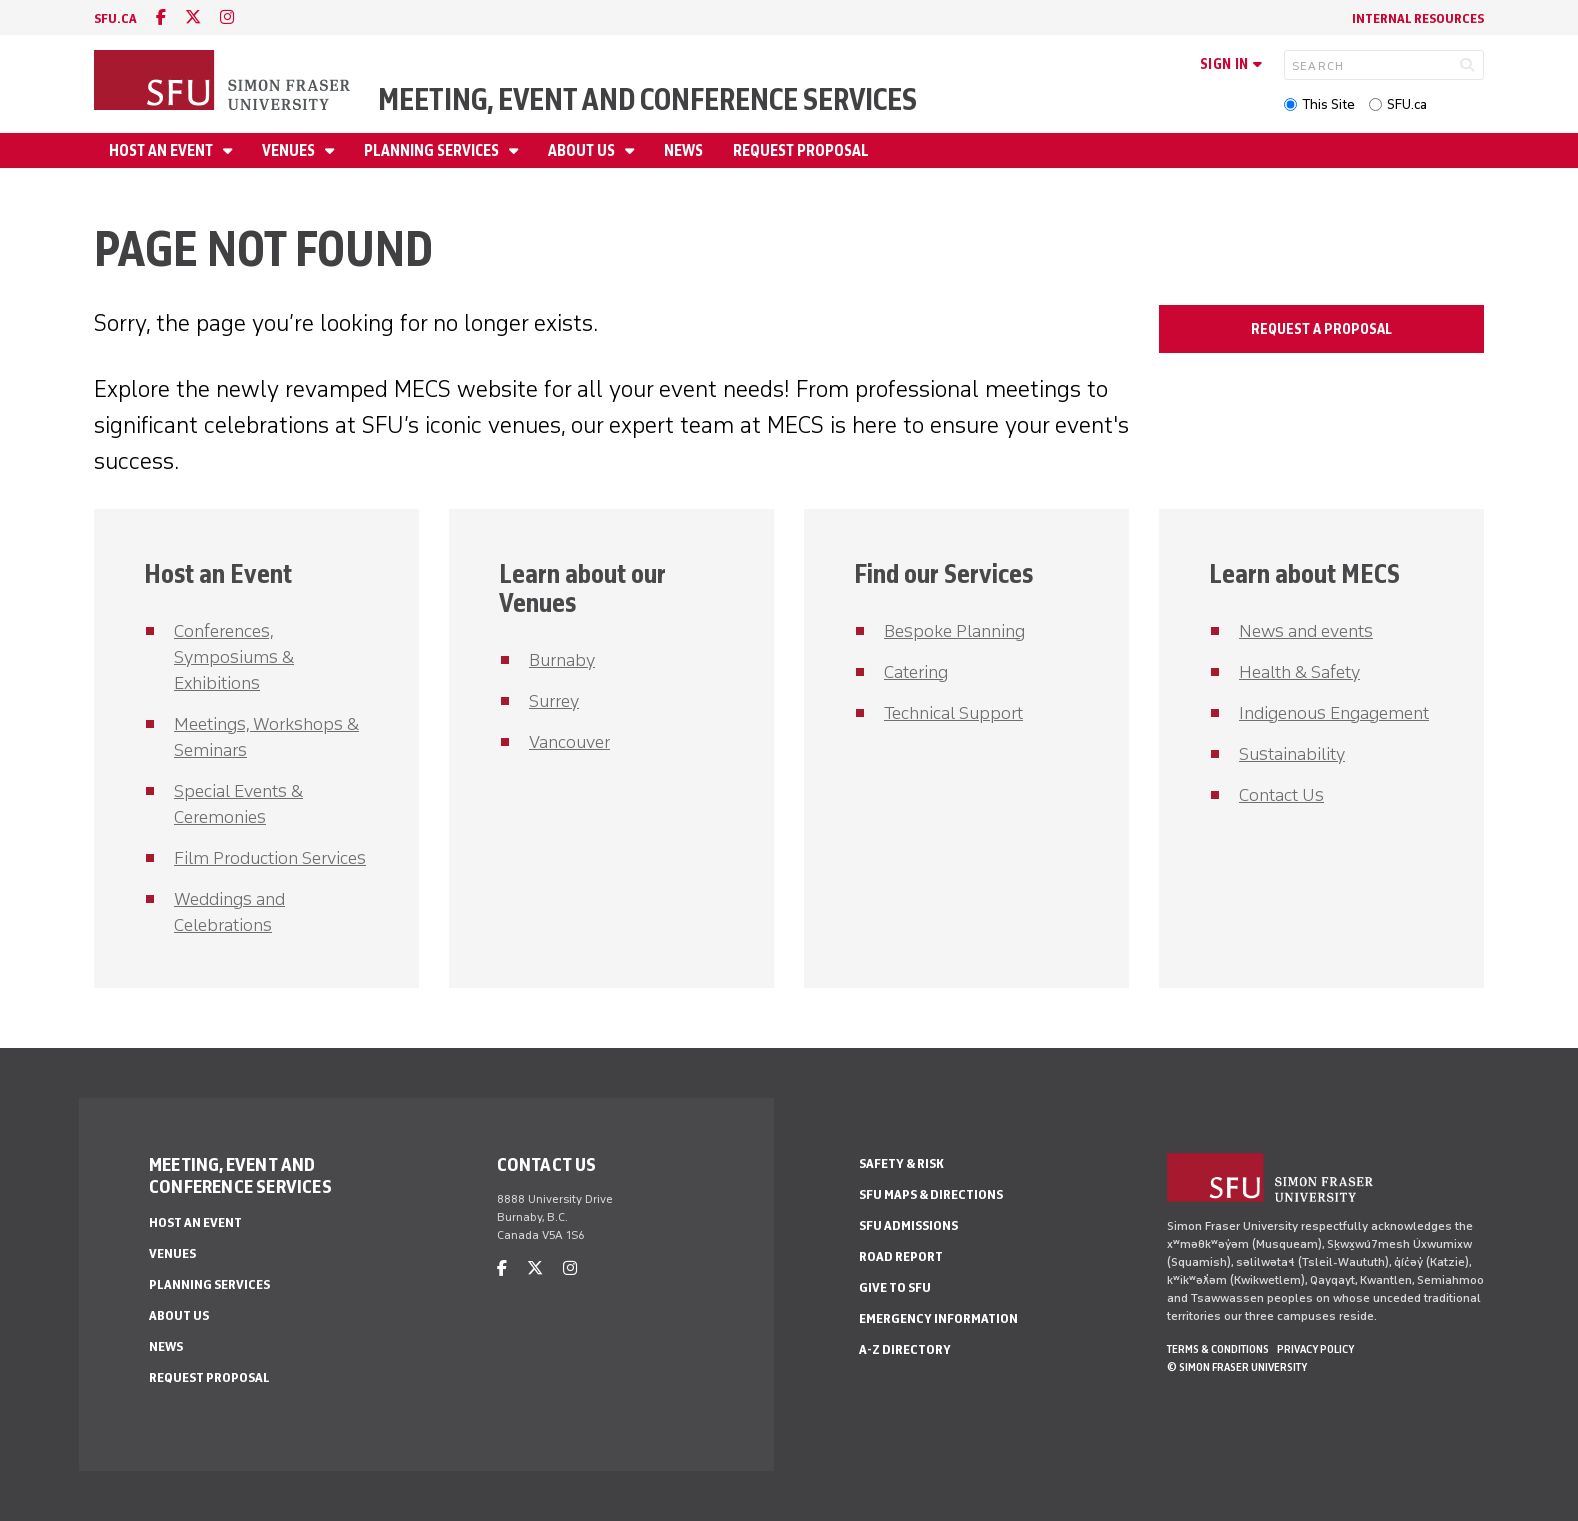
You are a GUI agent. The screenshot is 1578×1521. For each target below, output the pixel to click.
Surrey (554, 701)
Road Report (901, 1256)
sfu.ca (115, 18)
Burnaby (562, 660)
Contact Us (1281, 795)
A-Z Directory (905, 1349)
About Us (583, 150)
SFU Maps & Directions (931, 1194)
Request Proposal (801, 150)
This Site (1328, 104)
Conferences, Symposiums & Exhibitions (234, 657)
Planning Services (433, 150)
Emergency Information (938, 1318)
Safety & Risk (901, 1163)
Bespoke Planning (954, 631)
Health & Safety (1299, 672)
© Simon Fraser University (1237, 1367)
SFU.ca (1407, 104)
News (683, 150)
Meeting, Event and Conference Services (647, 99)
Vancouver (569, 742)
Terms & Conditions (1218, 1349)
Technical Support (953, 713)
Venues (290, 150)
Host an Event (162, 150)
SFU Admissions (908, 1225)
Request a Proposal (1321, 329)
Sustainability (1292, 754)
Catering (916, 672)
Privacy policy (1315, 1349)
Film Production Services (270, 858)
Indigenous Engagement (1334, 713)
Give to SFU (895, 1287)
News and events (1306, 631)
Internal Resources (1418, 18)
